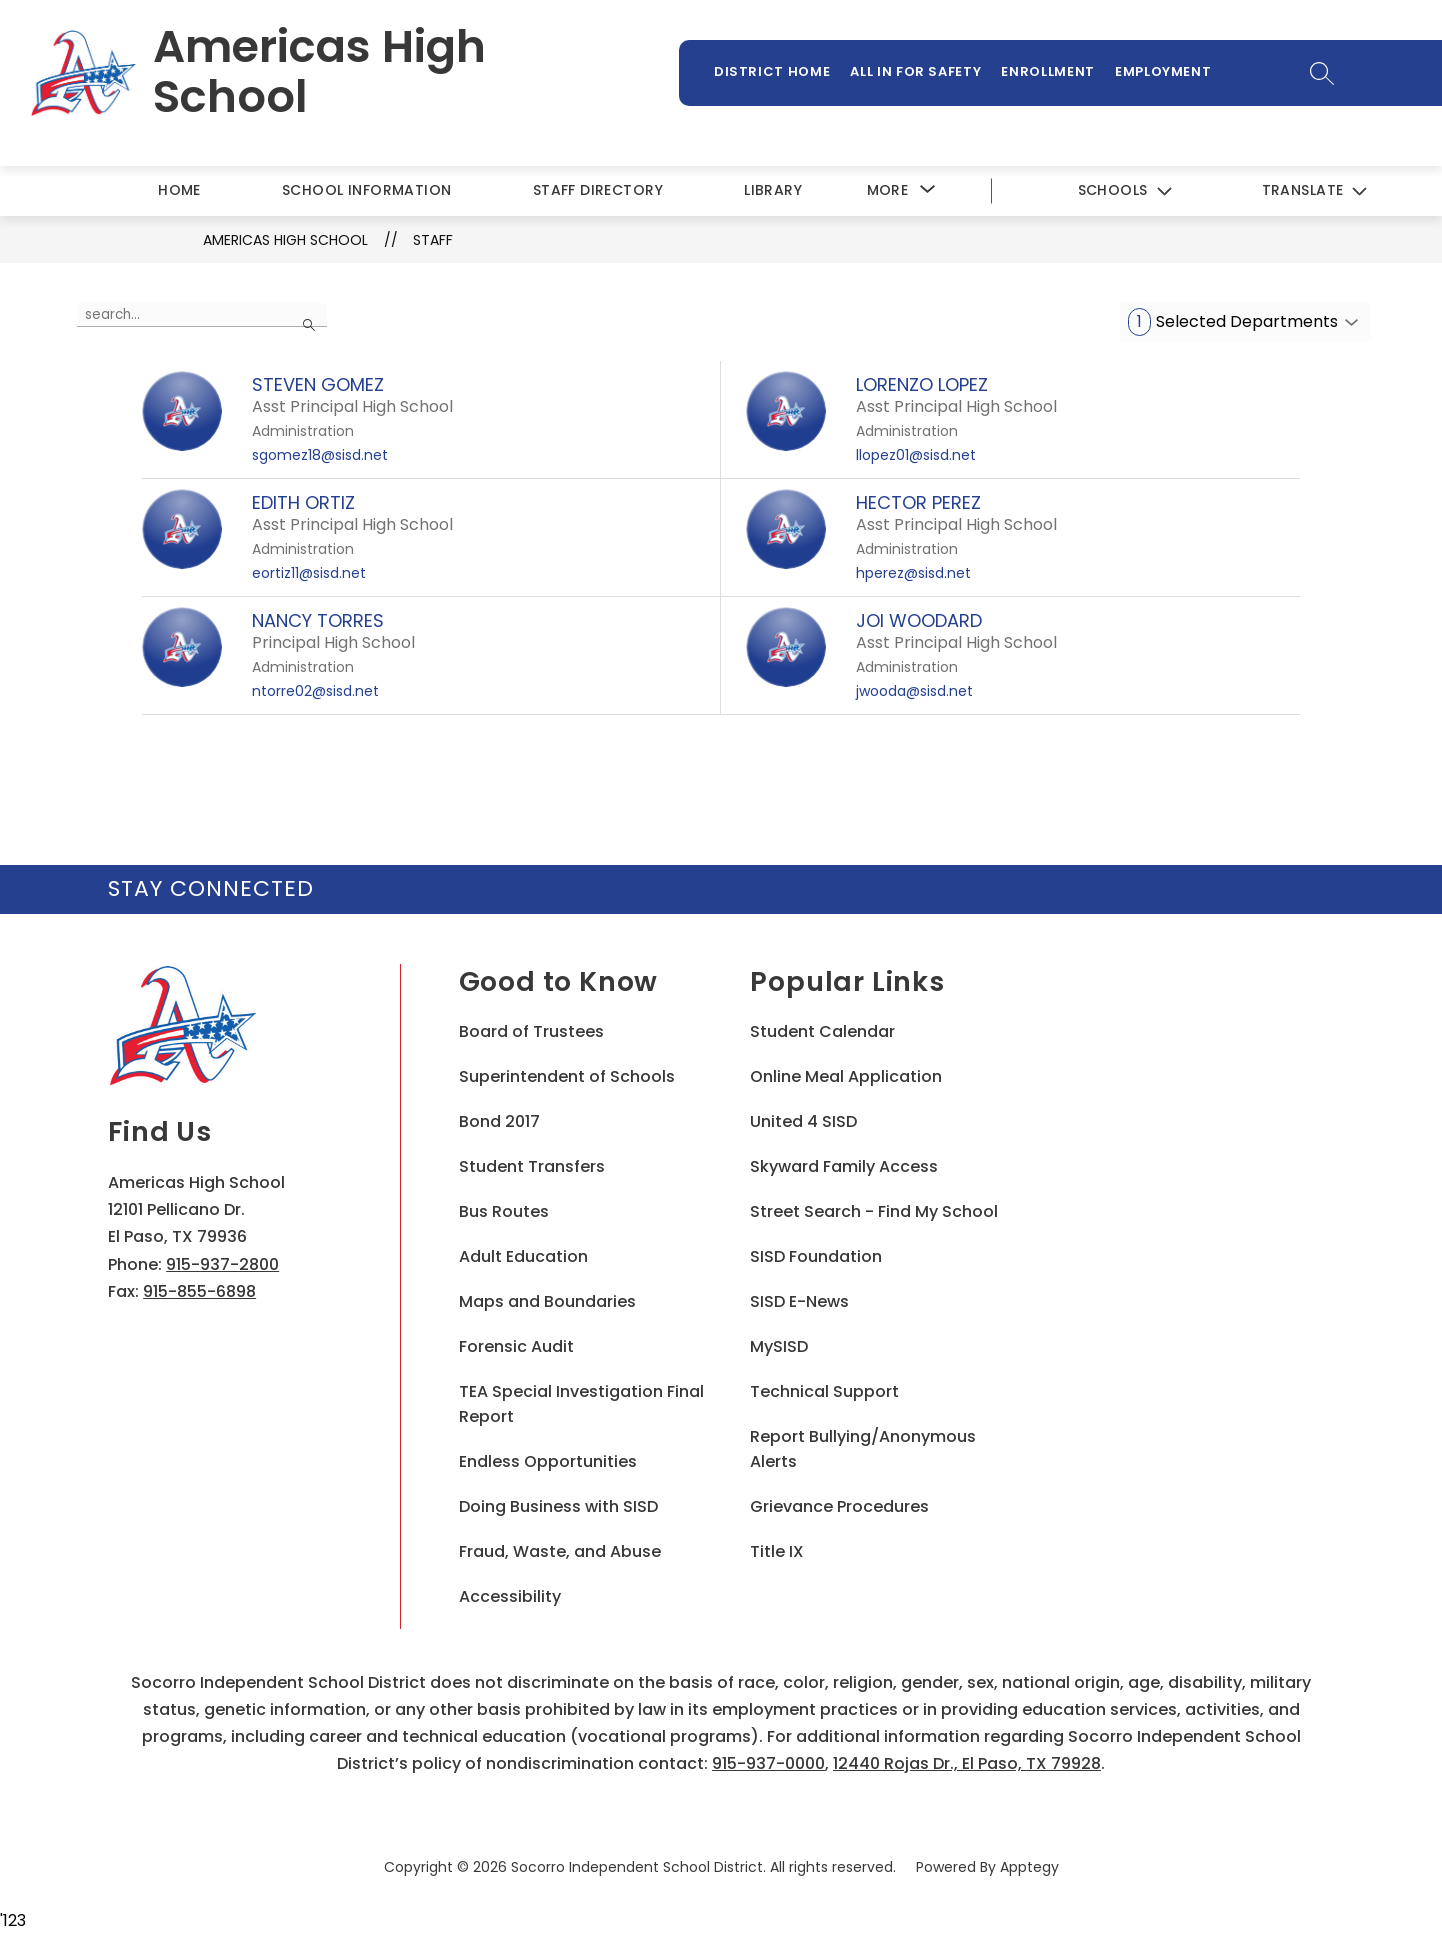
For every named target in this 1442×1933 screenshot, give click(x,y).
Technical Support (824, 1391)
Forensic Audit (516, 1346)
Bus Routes (504, 1211)
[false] (202, 315)
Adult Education (523, 1256)
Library (773, 190)
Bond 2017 (499, 1121)
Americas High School (285, 240)
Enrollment (1048, 71)
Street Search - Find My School (874, 1211)
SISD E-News (799, 1301)
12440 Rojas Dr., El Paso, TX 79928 (967, 1763)
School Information (367, 190)
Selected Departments (1233, 322)
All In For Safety (915, 71)
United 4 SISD (803, 1121)
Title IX (777, 1551)
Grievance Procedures (839, 1506)
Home (179, 190)
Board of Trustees (531, 1031)
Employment (1163, 71)
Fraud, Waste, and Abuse (560, 1551)
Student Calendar (822, 1031)
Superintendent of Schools (567, 1076)
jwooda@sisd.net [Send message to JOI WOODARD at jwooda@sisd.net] (914, 691)
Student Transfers (532, 1166)
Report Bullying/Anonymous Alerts (863, 1449)
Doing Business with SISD (558, 1506)
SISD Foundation (816, 1256)
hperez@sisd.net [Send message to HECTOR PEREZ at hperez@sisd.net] (913, 573)
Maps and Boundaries (547, 1301)
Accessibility (510, 1596)
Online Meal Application (846, 1076)
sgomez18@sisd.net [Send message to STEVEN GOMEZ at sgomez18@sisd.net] (320, 455)
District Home (772, 71)
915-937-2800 (222, 1264)
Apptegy (1029, 1867)
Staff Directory (598, 190)
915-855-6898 (199, 1291)
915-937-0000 (768, 1763)
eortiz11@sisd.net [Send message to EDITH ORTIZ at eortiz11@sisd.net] (309, 573)
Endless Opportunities (548, 1461)
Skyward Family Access (844, 1166)
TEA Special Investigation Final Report (581, 1404)
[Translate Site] (1314, 191)
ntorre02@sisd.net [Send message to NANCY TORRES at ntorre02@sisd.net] (315, 691)
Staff (433, 240)
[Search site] (1321, 73)
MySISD (779, 1346)
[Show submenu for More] (888, 190)
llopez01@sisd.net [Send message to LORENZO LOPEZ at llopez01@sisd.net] (916, 455)
